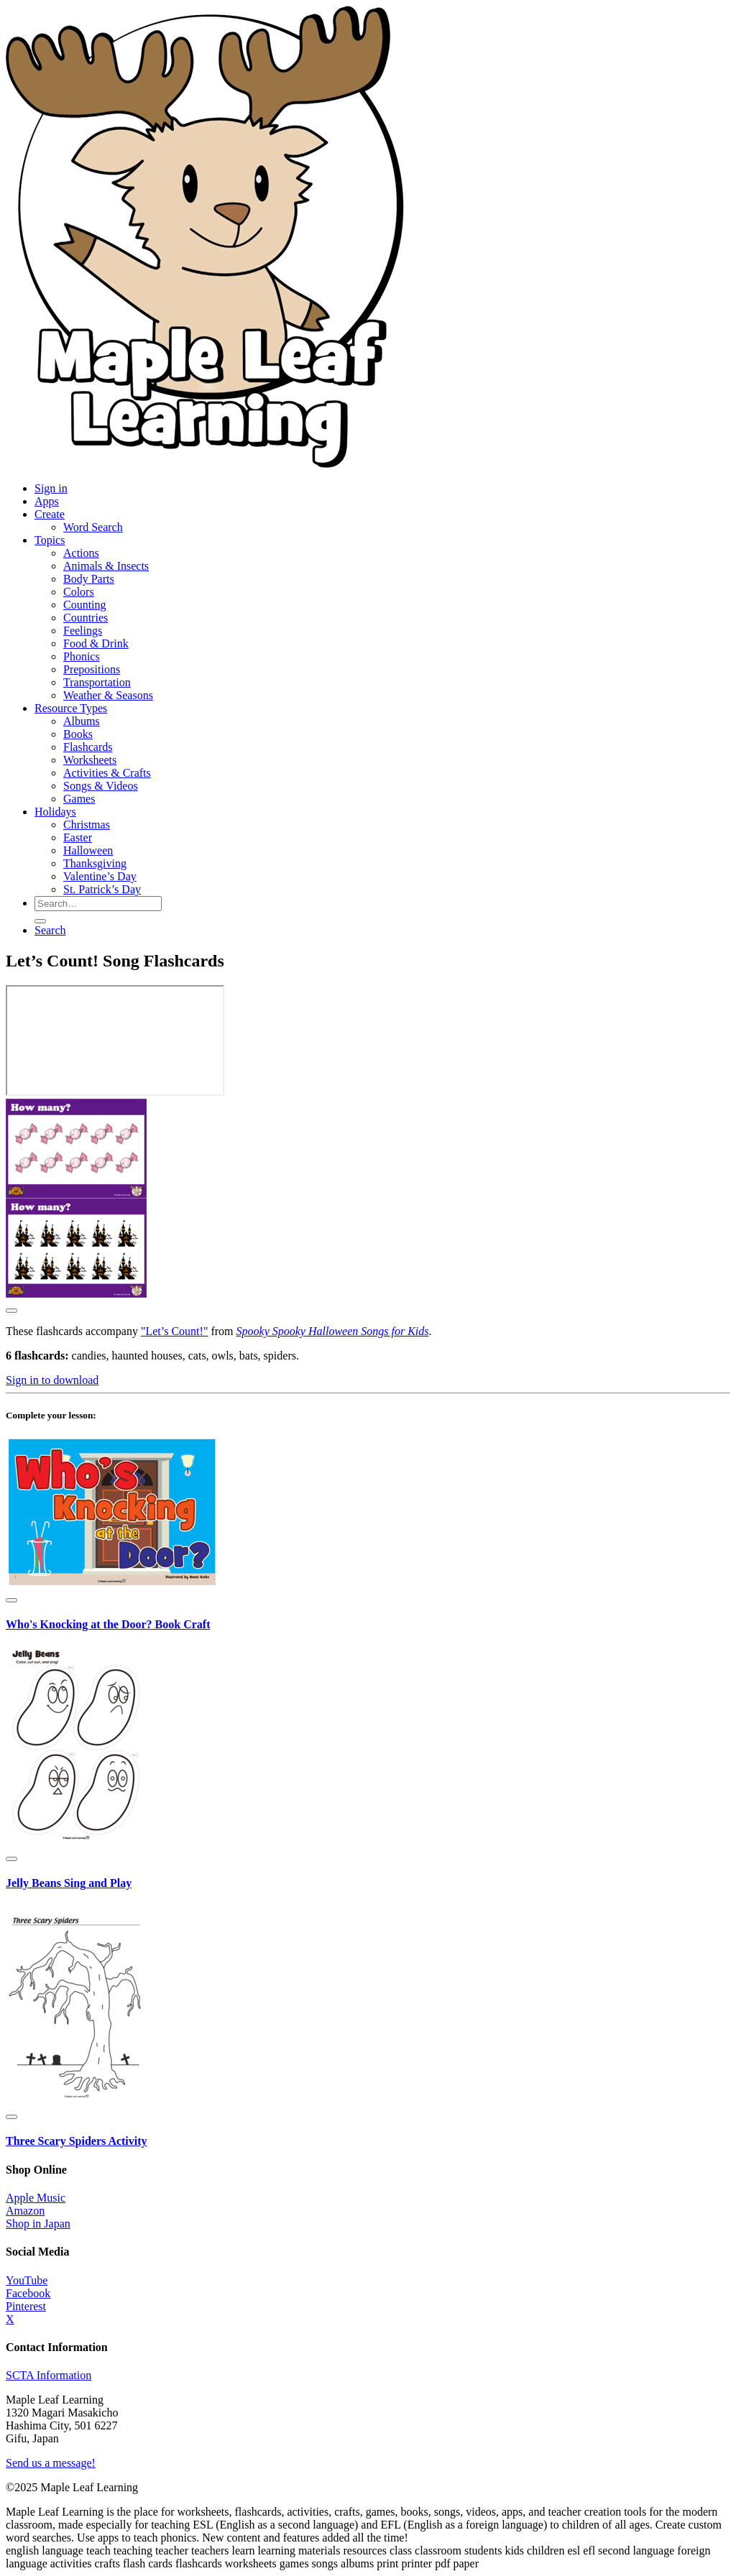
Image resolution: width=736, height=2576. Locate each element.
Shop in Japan (38, 2223)
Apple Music (35, 2198)
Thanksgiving (94, 863)
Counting (84, 605)
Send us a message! (51, 2463)
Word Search (93, 527)
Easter (77, 837)
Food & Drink (96, 643)
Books (78, 734)
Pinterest (26, 2306)
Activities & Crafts (107, 773)
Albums (81, 721)
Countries (85, 617)
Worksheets (89, 760)
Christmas (86, 824)
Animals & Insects (106, 566)
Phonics (81, 656)
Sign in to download (52, 1380)
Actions (81, 553)
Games (79, 799)
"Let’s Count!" (174, 1331)
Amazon (25, 2211)
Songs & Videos (100, 786)
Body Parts (88, 579)
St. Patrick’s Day (102, 889)
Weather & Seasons (108, 695)
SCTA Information (48, 2375)
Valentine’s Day (100, 876)
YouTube (26, 2280)
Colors (78, 592)
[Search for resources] (98, 903)
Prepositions (91, 669)
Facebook (28, 2293)
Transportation (97, 682)
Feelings (82, 630)
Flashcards (87, 747)
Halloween (88, 850)
